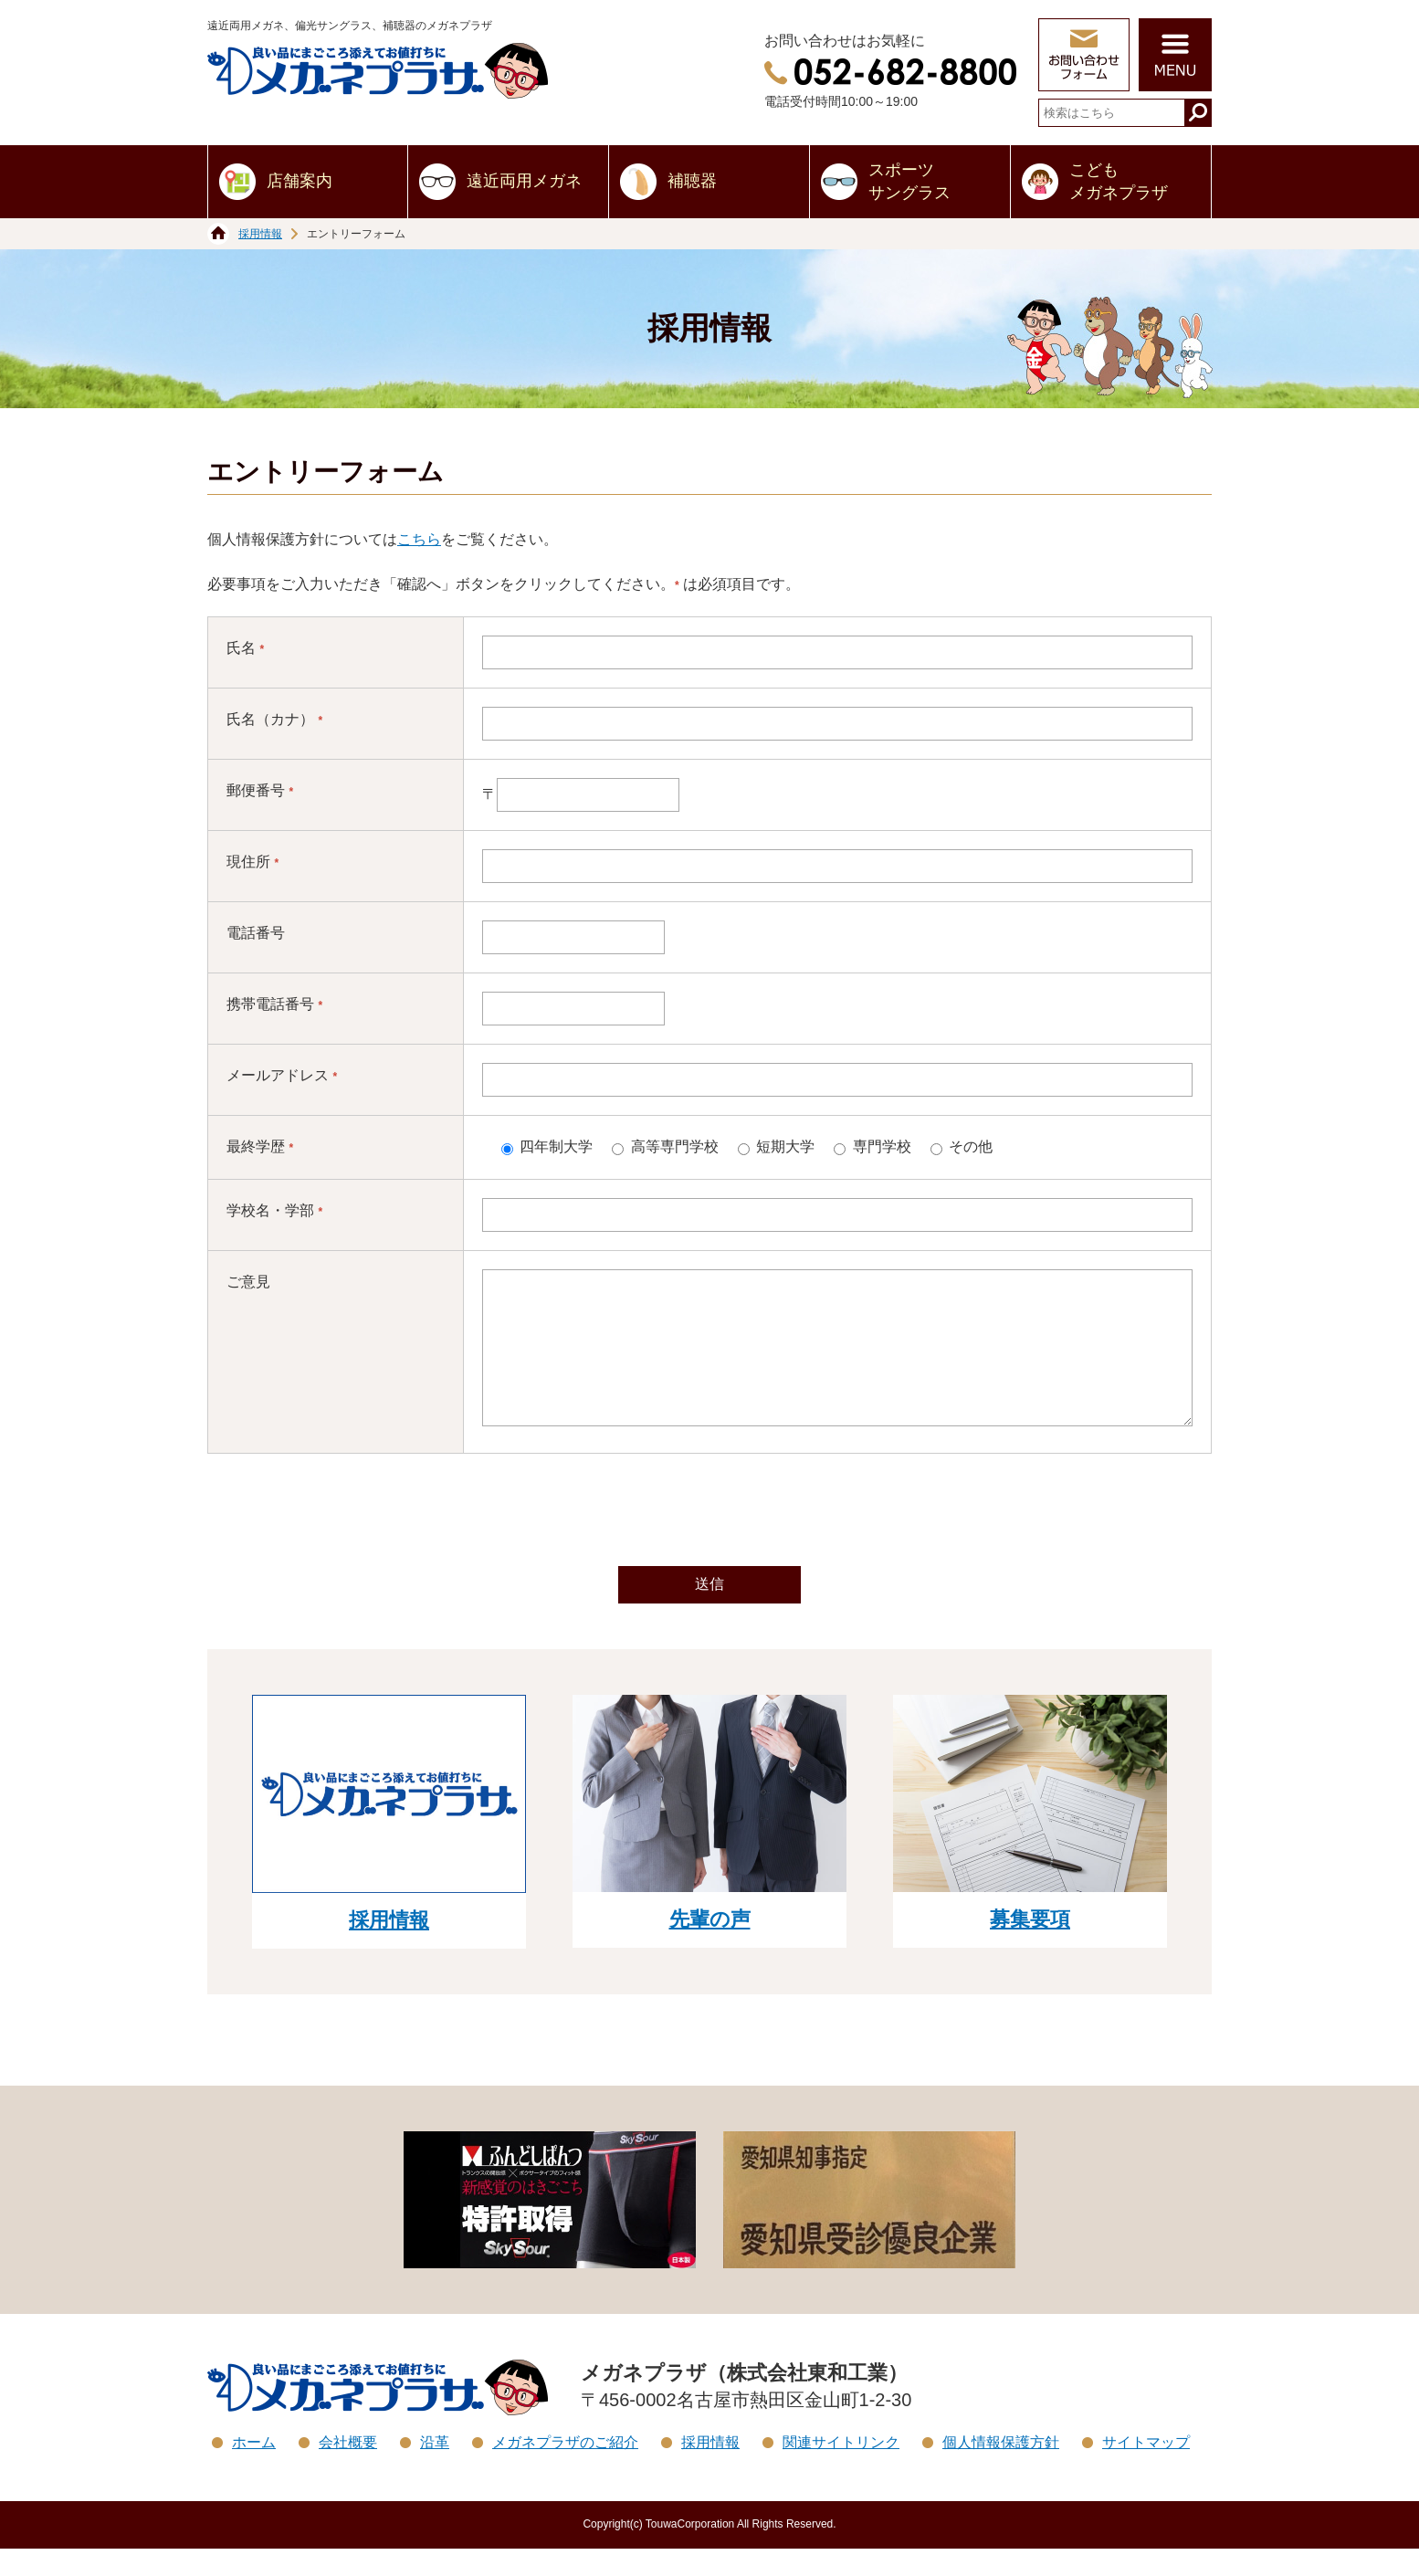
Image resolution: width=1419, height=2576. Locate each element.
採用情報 (260, 233)
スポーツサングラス (909, 181)
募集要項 (1030, 1946)
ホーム (254, 2469)
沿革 (434, 2469)
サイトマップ (1146, 2469)
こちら (419, 539)
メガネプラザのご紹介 (565, 2469)
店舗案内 (299, 181)
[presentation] (709, 1539)
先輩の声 (710, 1946)
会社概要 (348, 2469)
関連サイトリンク (841, 2469)
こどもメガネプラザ (1118, 181)
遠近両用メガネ (524, 181)
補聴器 (692, 181)
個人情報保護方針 (1000, 2469)
